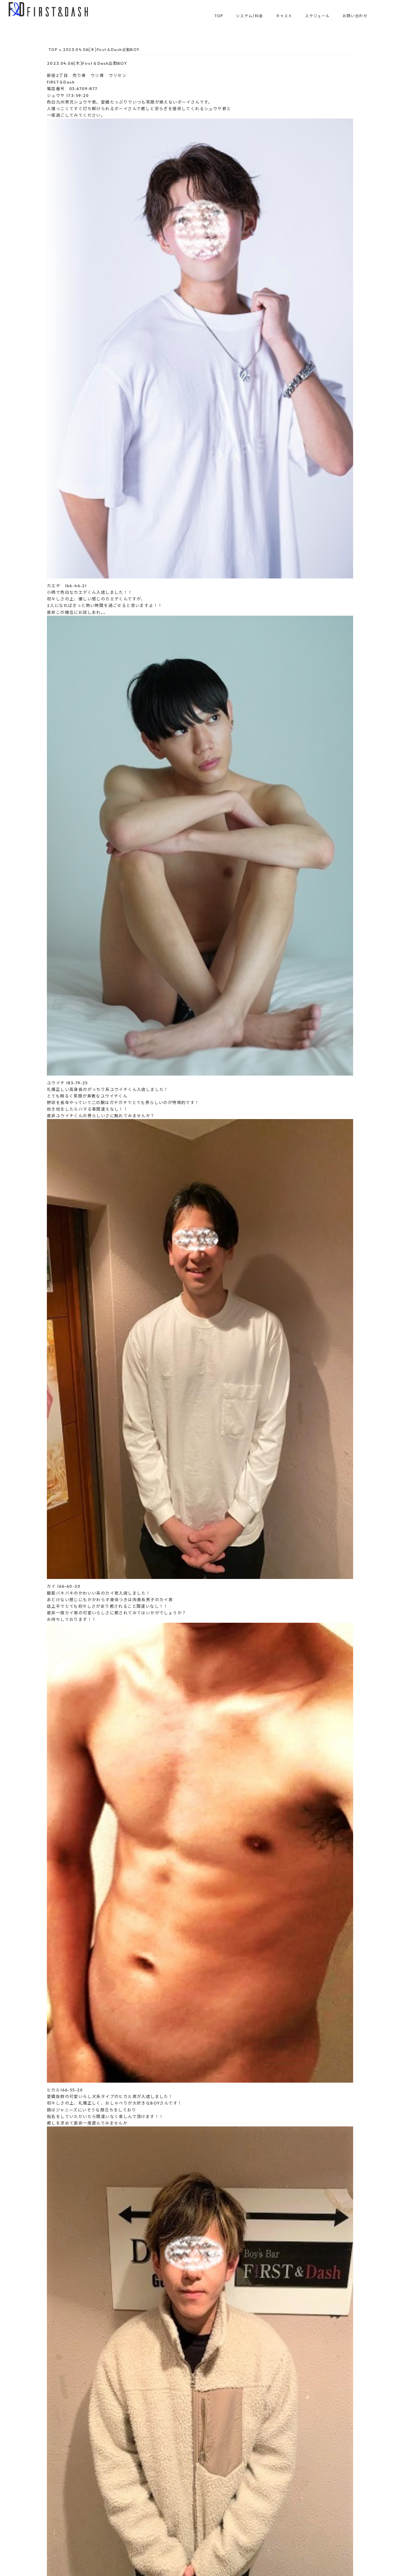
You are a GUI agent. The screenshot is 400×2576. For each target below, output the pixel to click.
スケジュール (317, 15)
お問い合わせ (355, 15)
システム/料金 (249, 15)
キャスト (284, 15)
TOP (218, 15)
